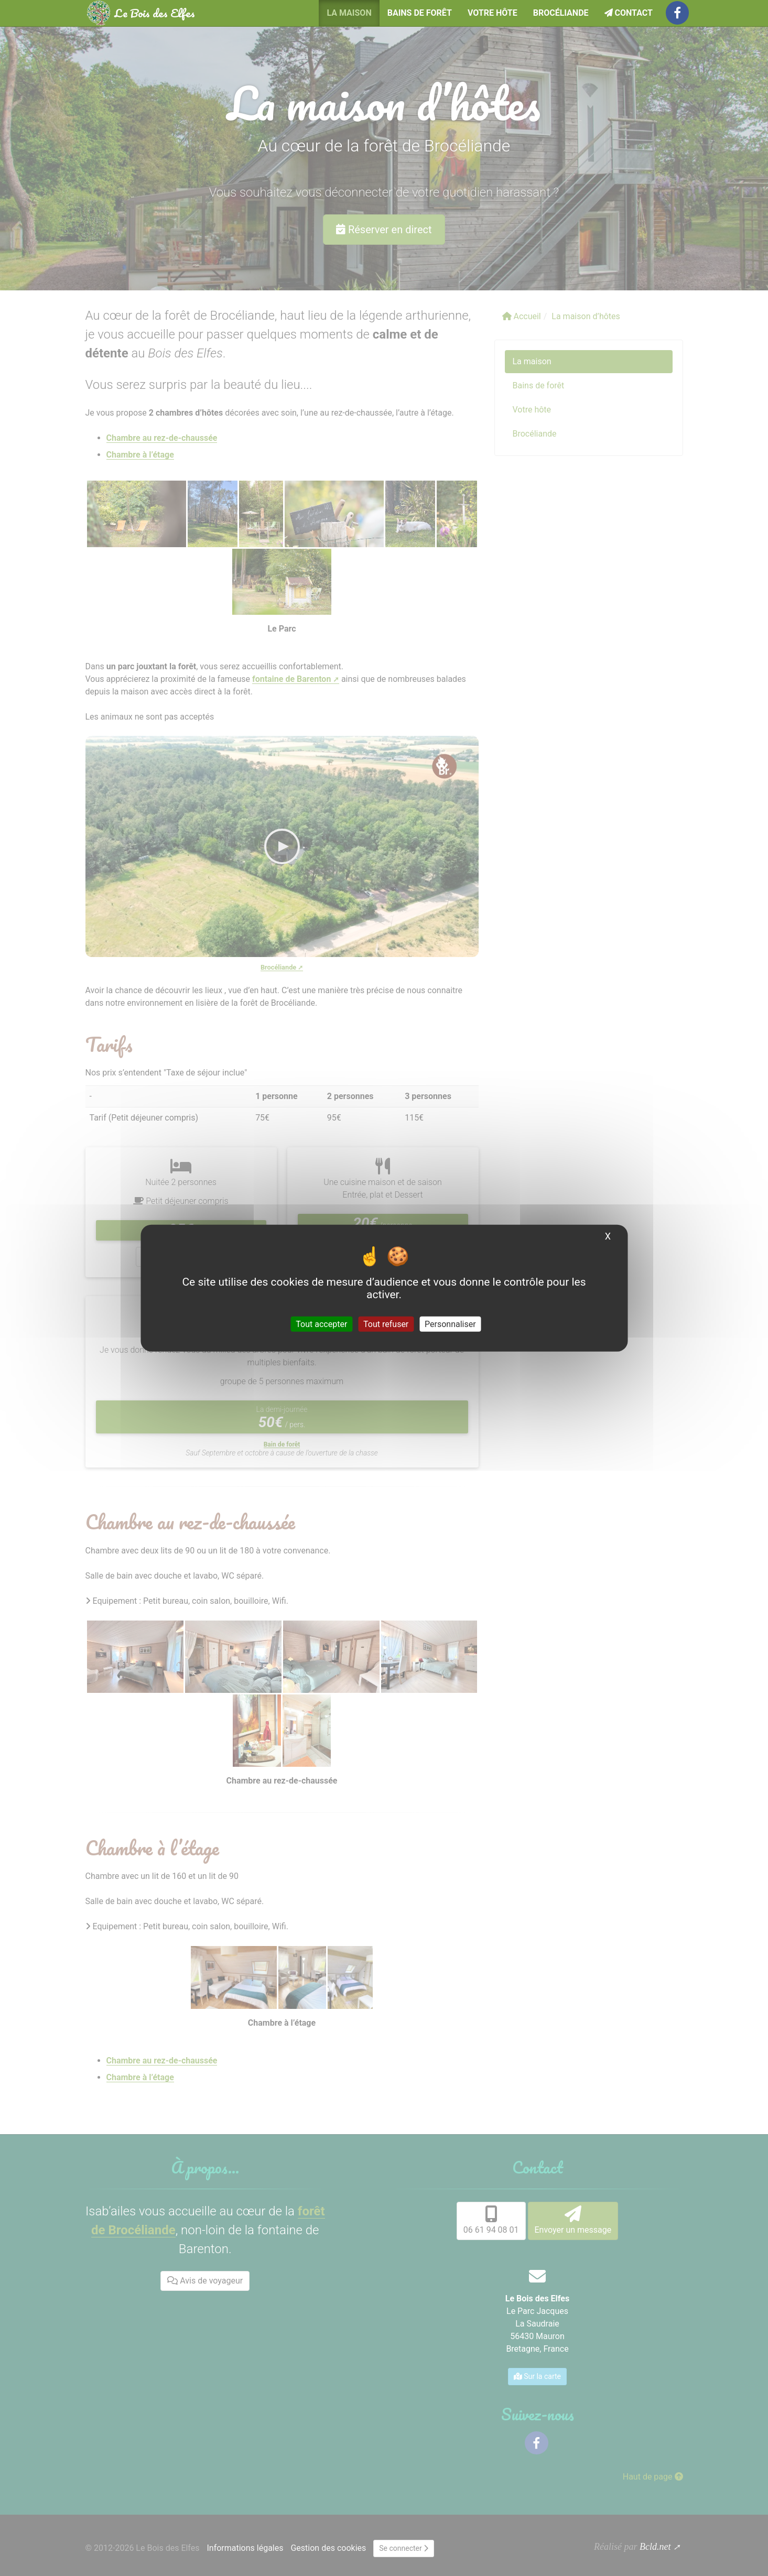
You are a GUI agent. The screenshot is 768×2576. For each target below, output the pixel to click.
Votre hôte (492, 13)
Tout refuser (385, 1324)
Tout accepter (321, 1324)
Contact (628, 13)
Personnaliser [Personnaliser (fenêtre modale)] (450, 1324)
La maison (349, 13)
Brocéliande (561, 13)
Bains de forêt (419, 13)
